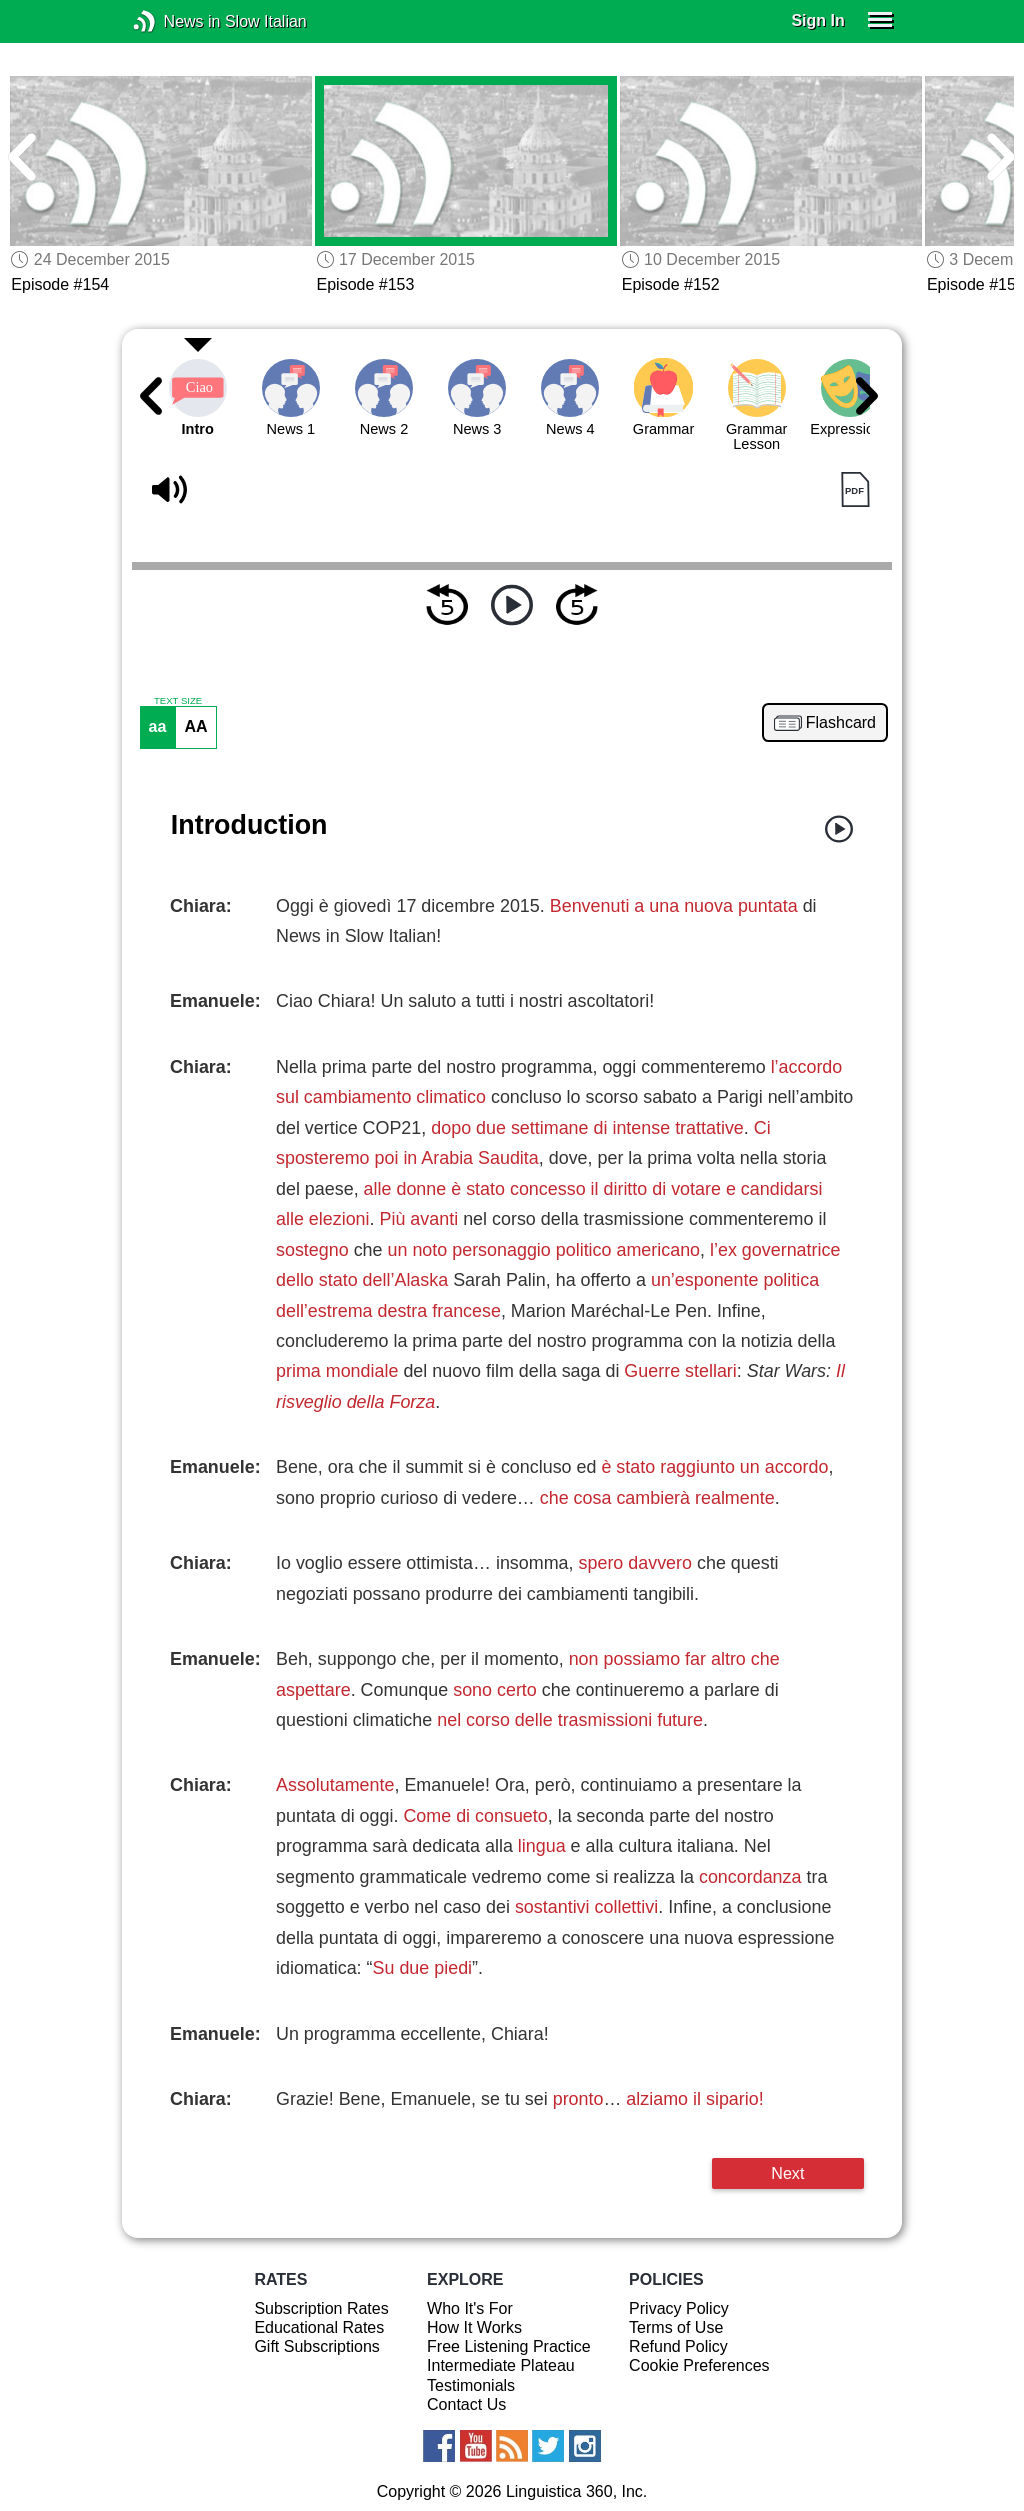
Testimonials (471, 2385)
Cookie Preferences (699, 2365)
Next (787, 2173)
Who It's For (470, 2308)
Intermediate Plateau (501, 2365)
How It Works (474, 2327)
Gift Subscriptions (316, 2346)
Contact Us (466, 2404)
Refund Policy (678, 2346)
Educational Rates (319, 2327)
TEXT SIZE (178, 701)
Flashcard (841, 723)
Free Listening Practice (509, 2346)
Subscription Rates (321, 2308)
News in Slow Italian (174, 21)
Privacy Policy (679, 2308)
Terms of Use (676, 2327)
